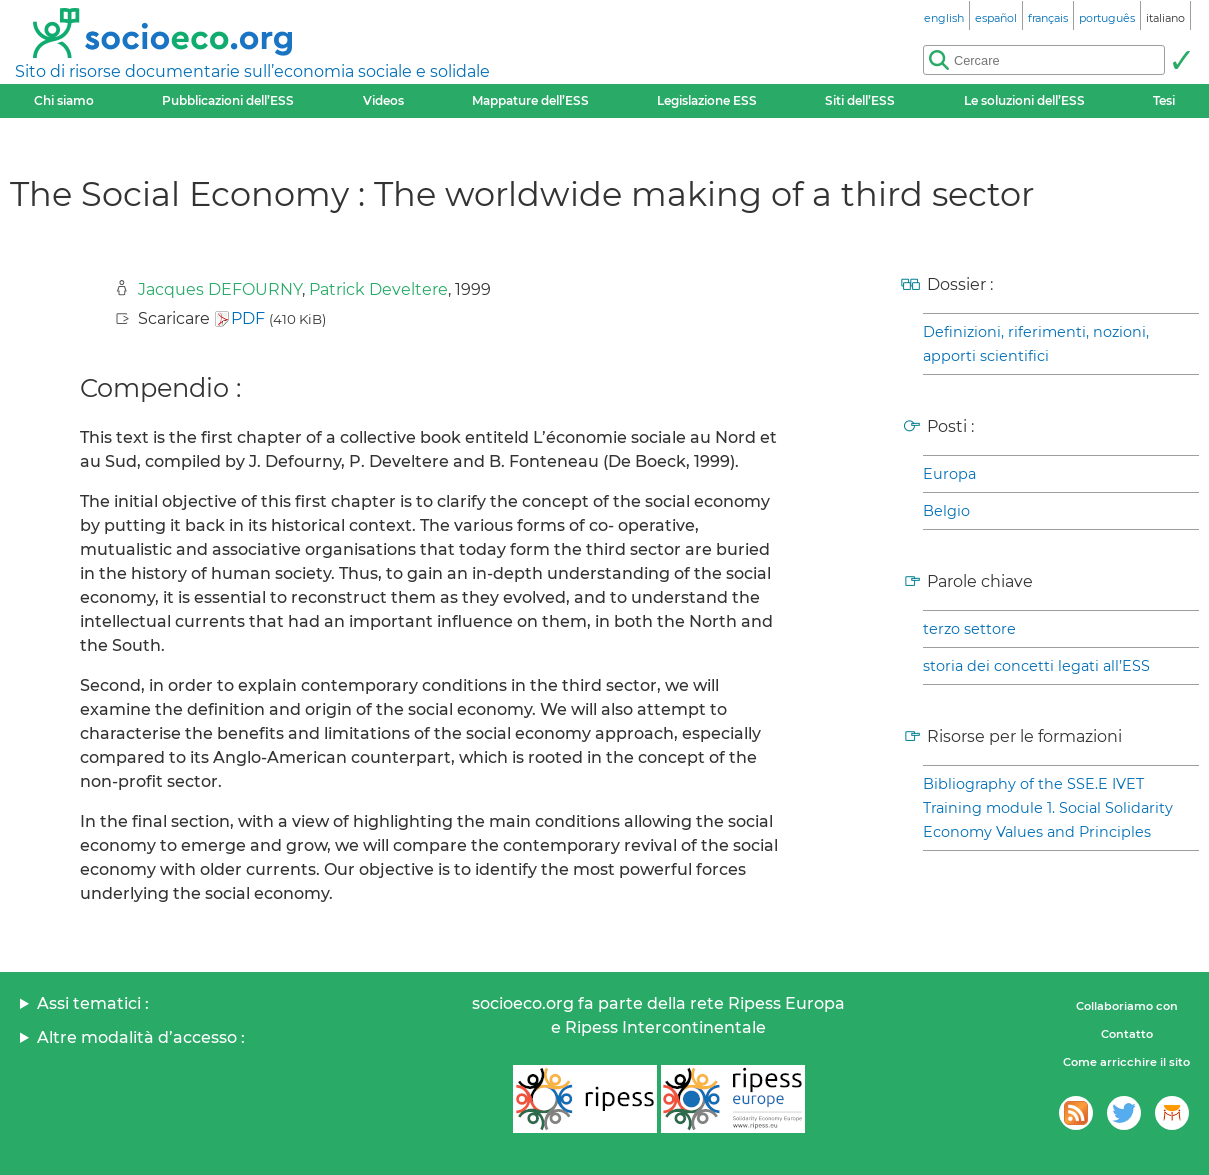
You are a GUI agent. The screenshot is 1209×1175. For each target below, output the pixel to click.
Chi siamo (64, 100)
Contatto (1127, 1034)
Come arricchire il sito (1126, 1062)
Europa (949, 474)
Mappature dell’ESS (530, 100)
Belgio (946, 511)
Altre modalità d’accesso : (141, 1037)
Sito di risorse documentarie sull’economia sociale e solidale (252, 71)
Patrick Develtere (378, 289)
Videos (383, 100)
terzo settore (969, 629)
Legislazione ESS (707, 100)
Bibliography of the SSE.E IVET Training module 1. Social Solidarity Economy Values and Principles (1048, 808)
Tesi (1164, 100)
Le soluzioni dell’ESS (1024, 100)
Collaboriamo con (1127, 1006)
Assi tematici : (93, 1003)
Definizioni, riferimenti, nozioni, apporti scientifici (1036, 344)
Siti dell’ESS (860, 100)
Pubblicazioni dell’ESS (228, 100)
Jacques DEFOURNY (220, 289)
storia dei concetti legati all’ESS (1036, 666)
